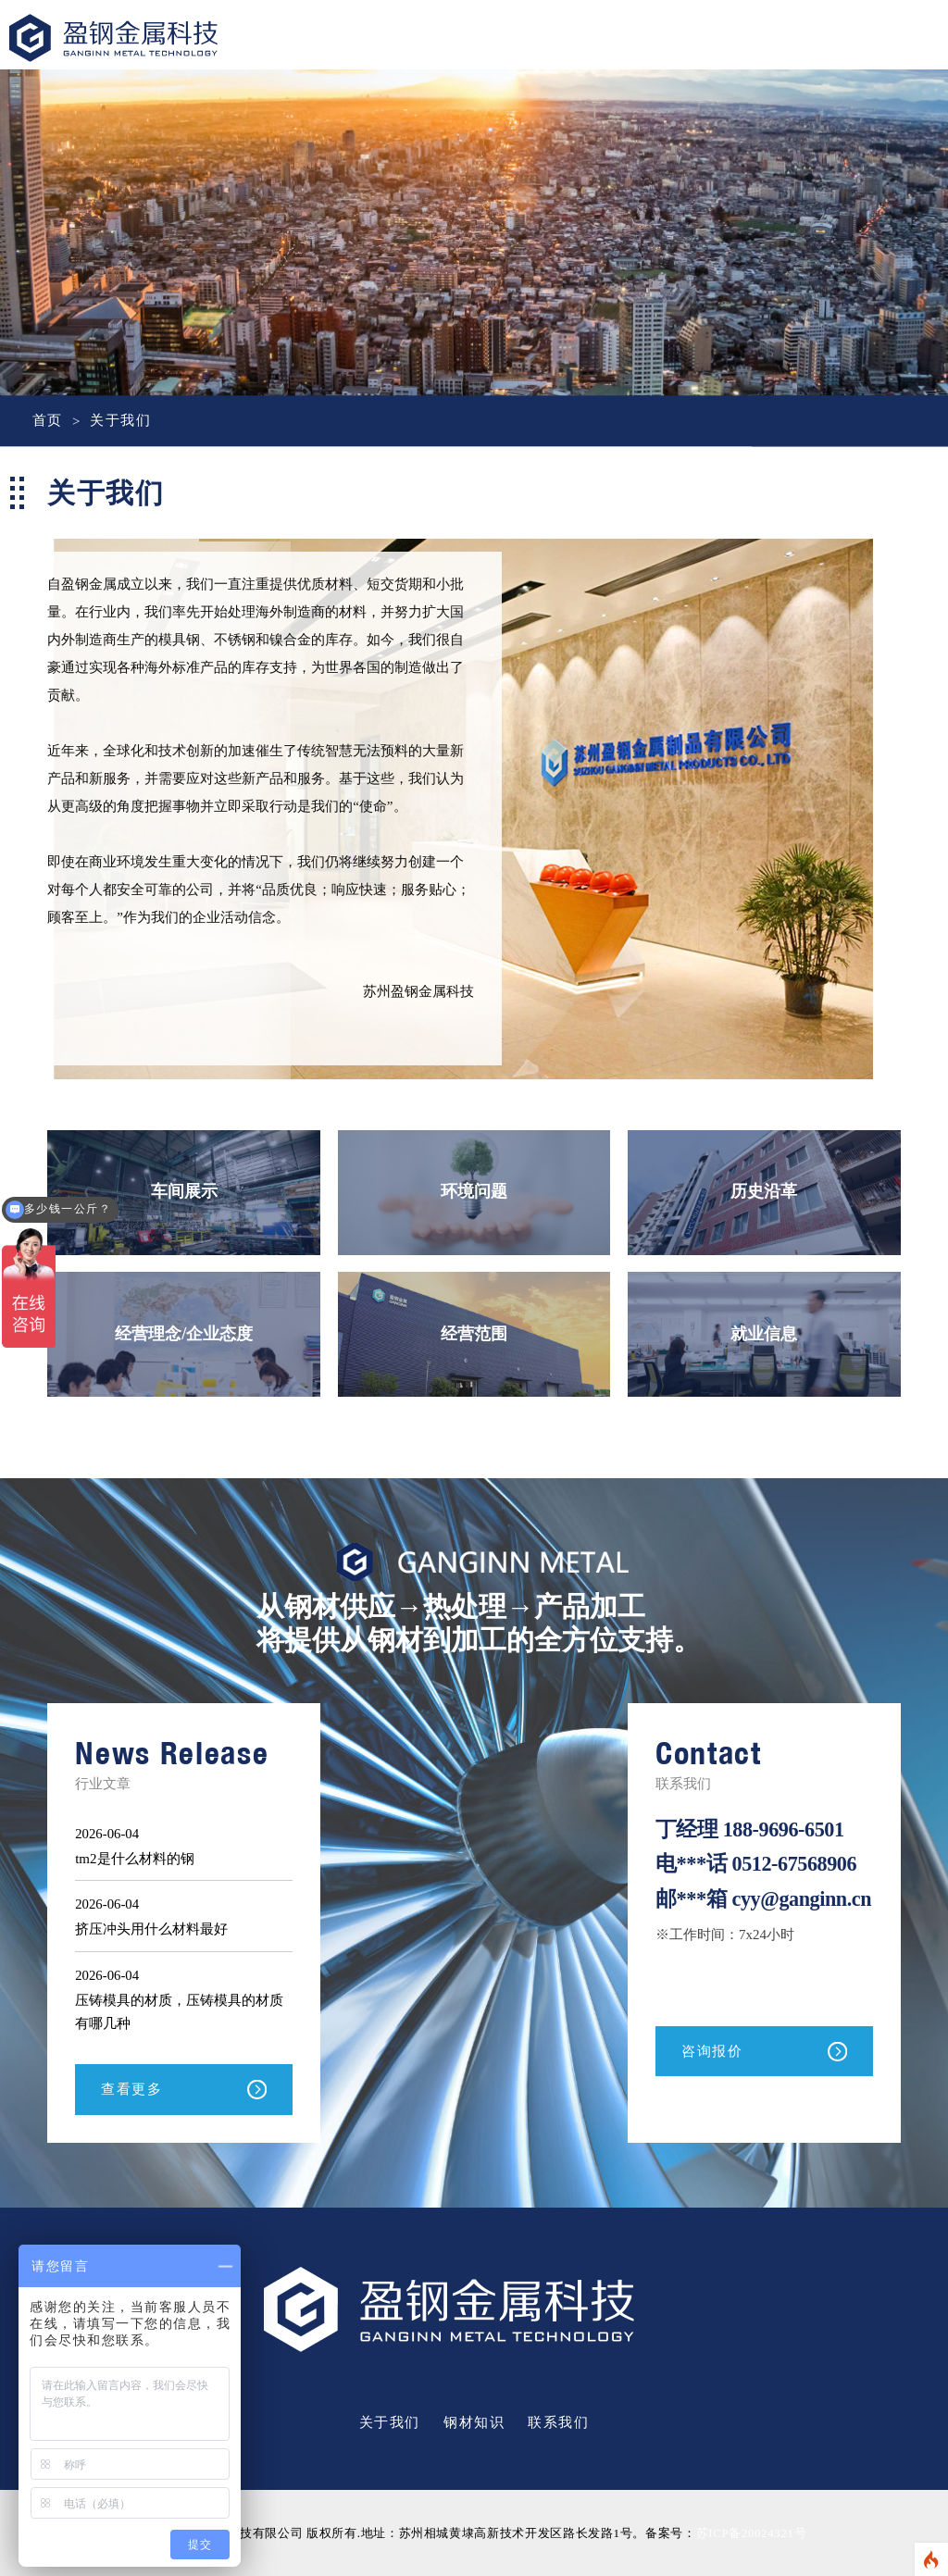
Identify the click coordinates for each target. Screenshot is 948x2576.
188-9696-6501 (784, 1829)
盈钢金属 (113, 56)
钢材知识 (474, 2422)
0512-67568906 (795, 1863)
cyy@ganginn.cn (726, 1919)
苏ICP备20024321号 (750, 2533)
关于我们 (120, 421)
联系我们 (558, 2422)
